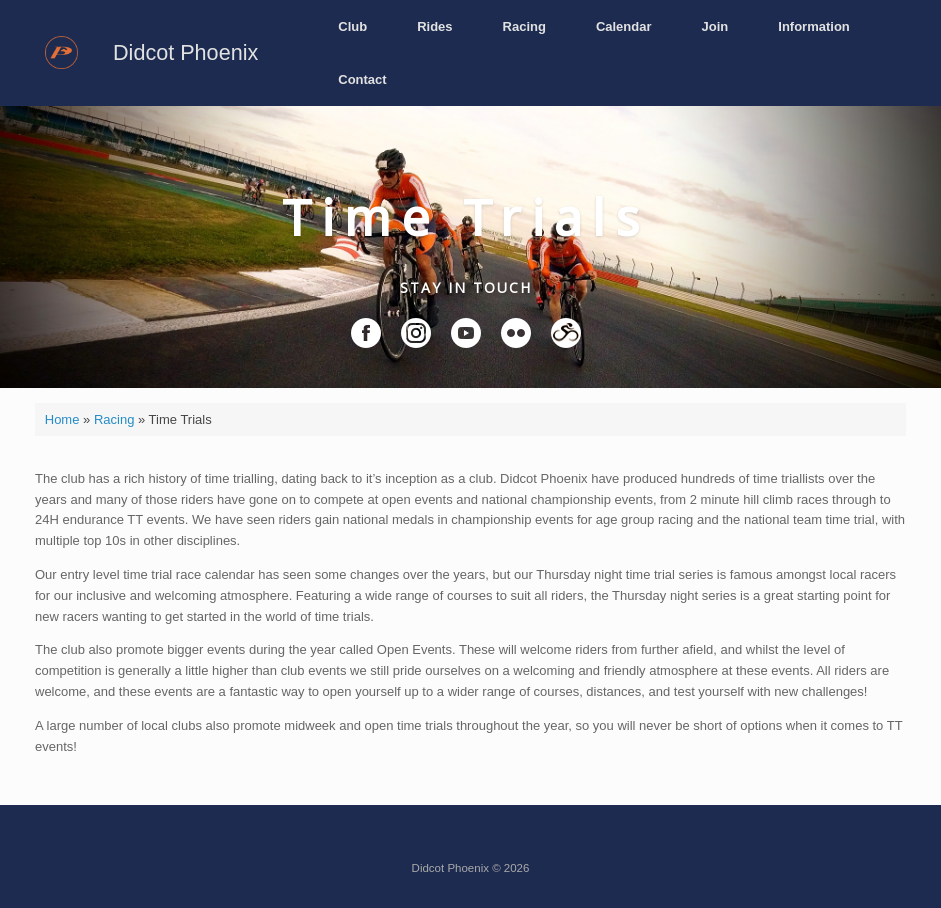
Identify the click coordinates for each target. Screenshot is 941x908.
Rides (434, 26)
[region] (470, 247)
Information (814, 26)
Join (715, 26)
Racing (524, 26)
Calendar (624, 26)
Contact (362, 79)
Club (352, 26)
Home (62, 419)
